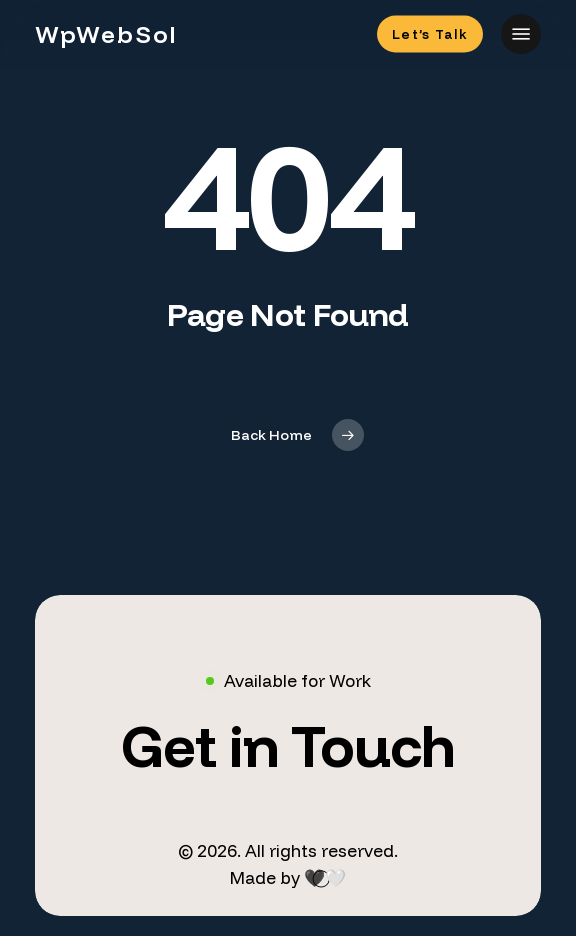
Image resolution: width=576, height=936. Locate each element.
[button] (521, 34)
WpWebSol (106, 34)
